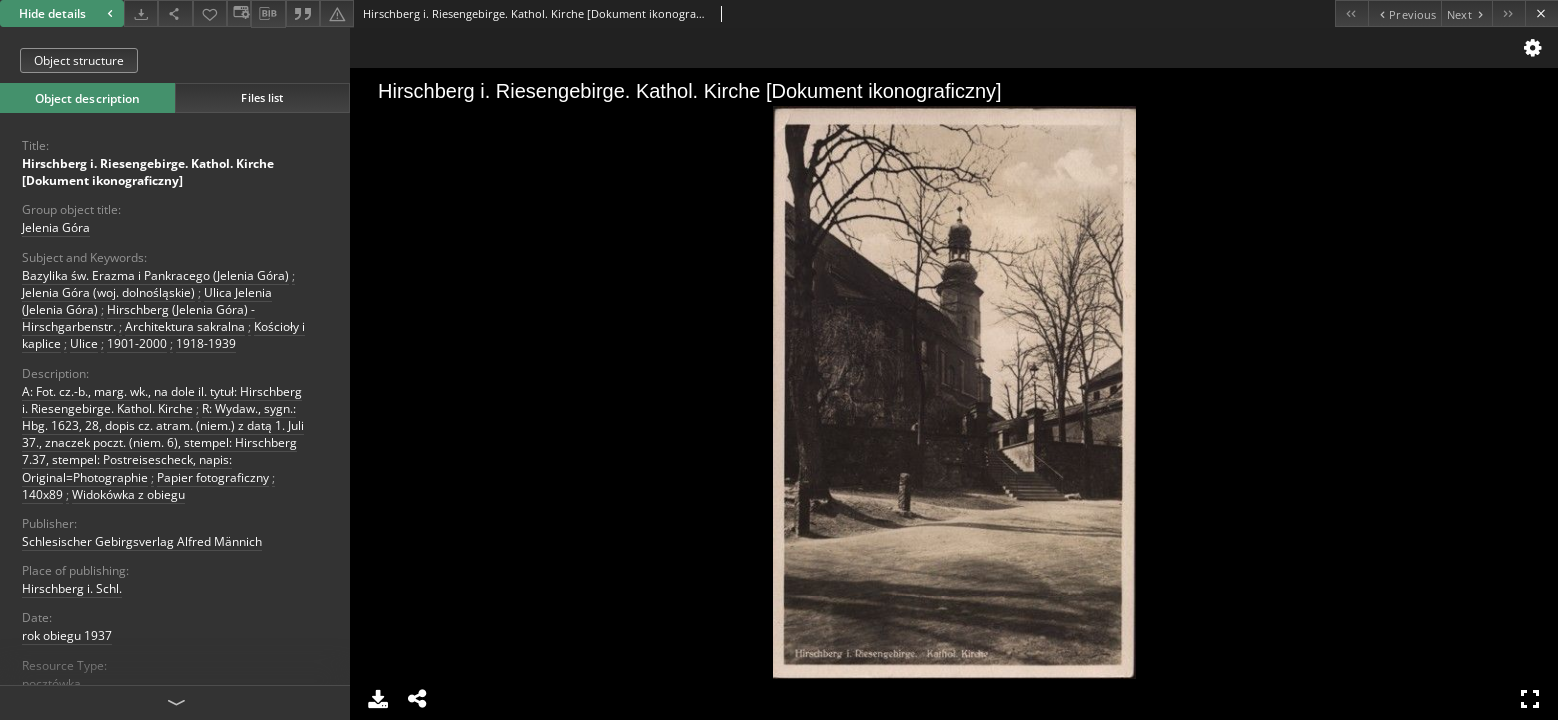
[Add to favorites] (210, 13)
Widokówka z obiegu (128, 494)
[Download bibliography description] (268, 14)
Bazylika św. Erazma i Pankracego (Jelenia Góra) (155, 275)
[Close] (1541, 13)
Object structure (79, 60)
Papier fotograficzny (213, 477)
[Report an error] (337, 13)
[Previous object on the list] (1404, 13)
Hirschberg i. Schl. (72, 588)
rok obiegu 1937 (67, 635)
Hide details (68, 13)
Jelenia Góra (56, 227)
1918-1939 (206, 343)
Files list (262, 97)
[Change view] (239, 13)
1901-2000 (137, 343)
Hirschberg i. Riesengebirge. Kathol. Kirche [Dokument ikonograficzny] (148, 172)
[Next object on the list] (1466, 13)
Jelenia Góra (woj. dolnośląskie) (108, 292)
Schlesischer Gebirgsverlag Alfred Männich (142, 541)
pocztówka (51, 683)
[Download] (141, 13)
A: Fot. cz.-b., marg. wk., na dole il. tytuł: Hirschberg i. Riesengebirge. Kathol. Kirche (162, 400)
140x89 (42, 494)
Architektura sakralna (185, 326)
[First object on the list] (1351, 13)
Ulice (84, 343)
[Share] (175, 13)
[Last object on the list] (1508, 13)
